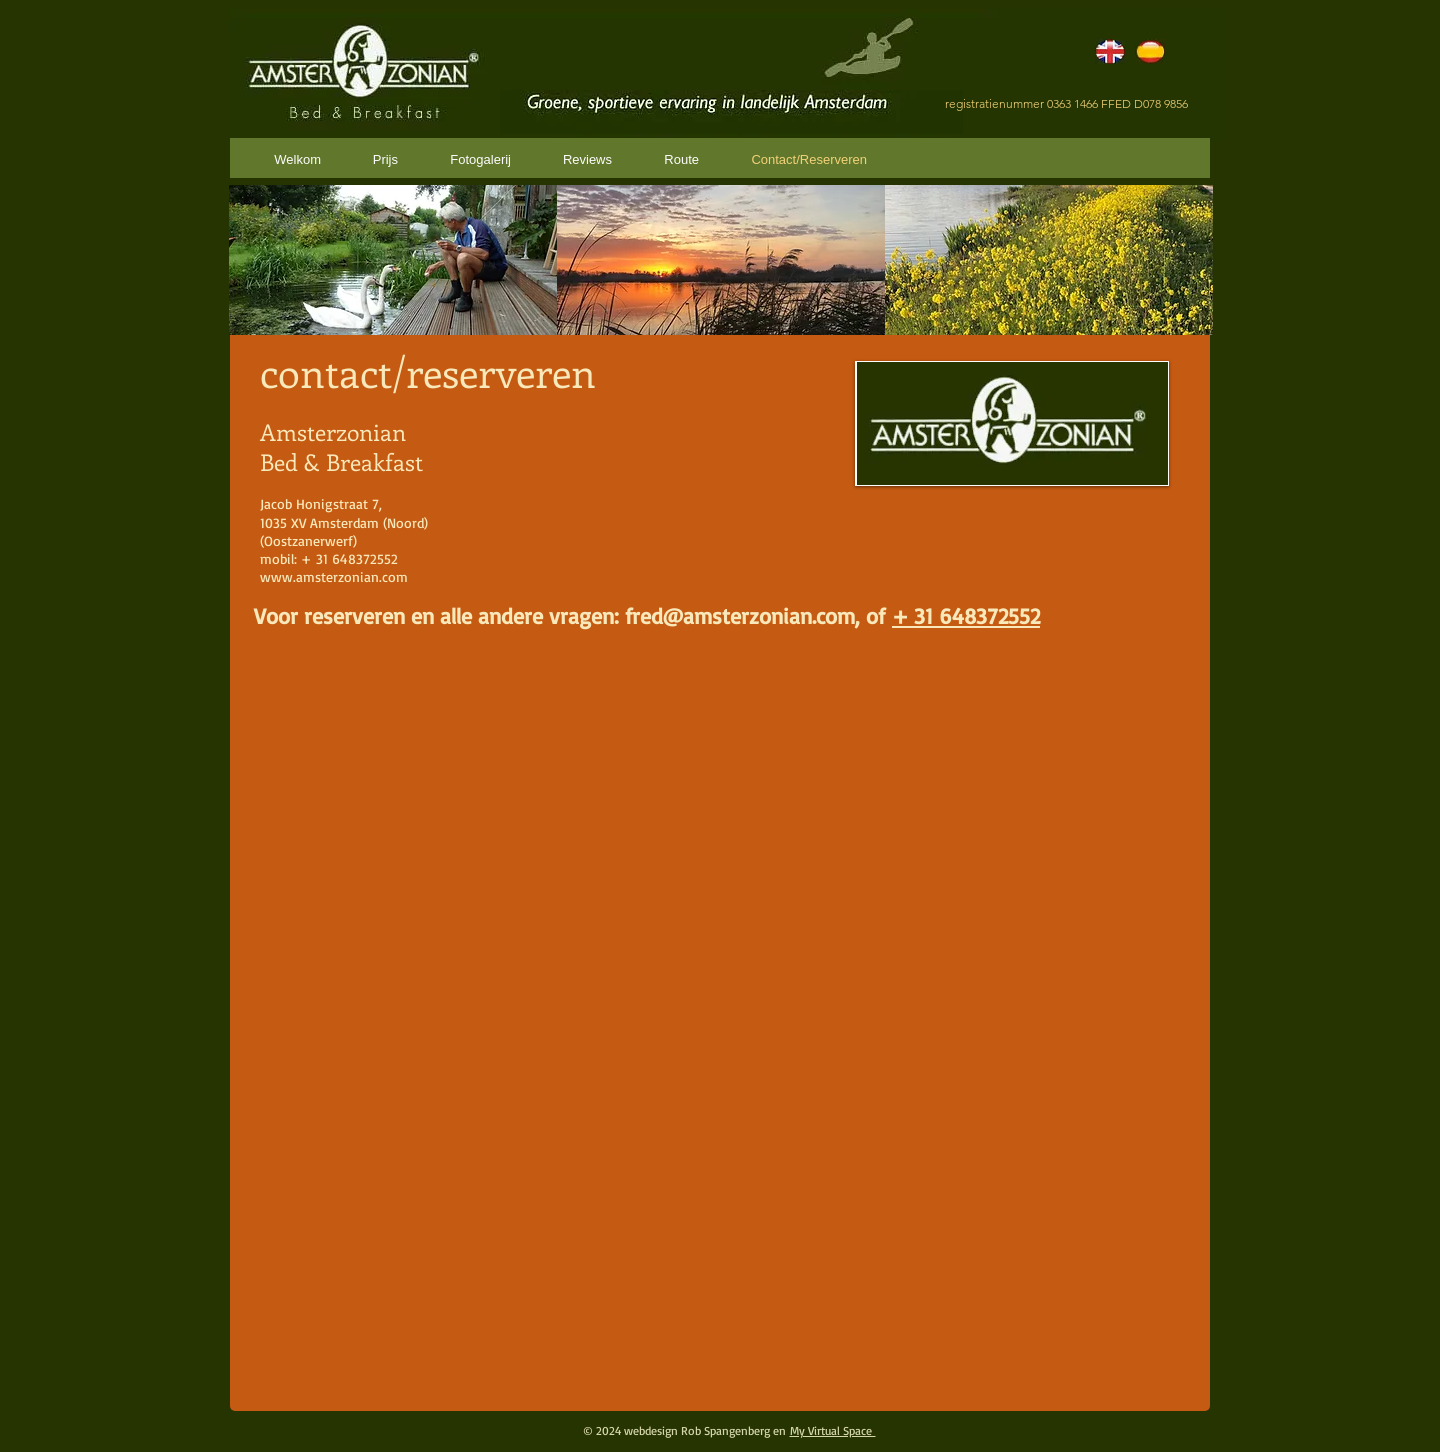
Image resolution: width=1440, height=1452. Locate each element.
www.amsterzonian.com (334, 576)
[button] (393, 260)
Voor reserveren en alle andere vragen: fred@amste (497, 615)
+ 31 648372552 (966, 615)
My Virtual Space (833, 1430)
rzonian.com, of (816, 615)
